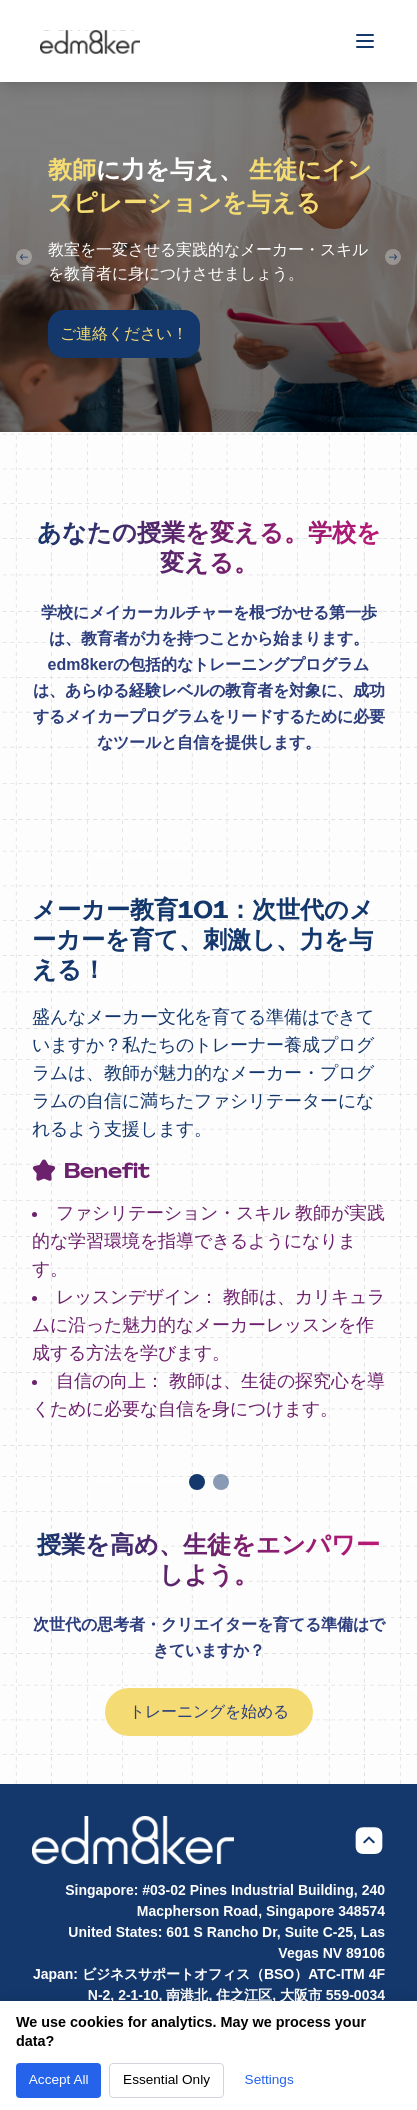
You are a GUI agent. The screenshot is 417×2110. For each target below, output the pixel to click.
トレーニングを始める (209, 1711)
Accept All (59, 2079)
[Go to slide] (197, 1482)
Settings (269, 2079)
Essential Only (166, 2079)
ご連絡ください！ (124, 333)
